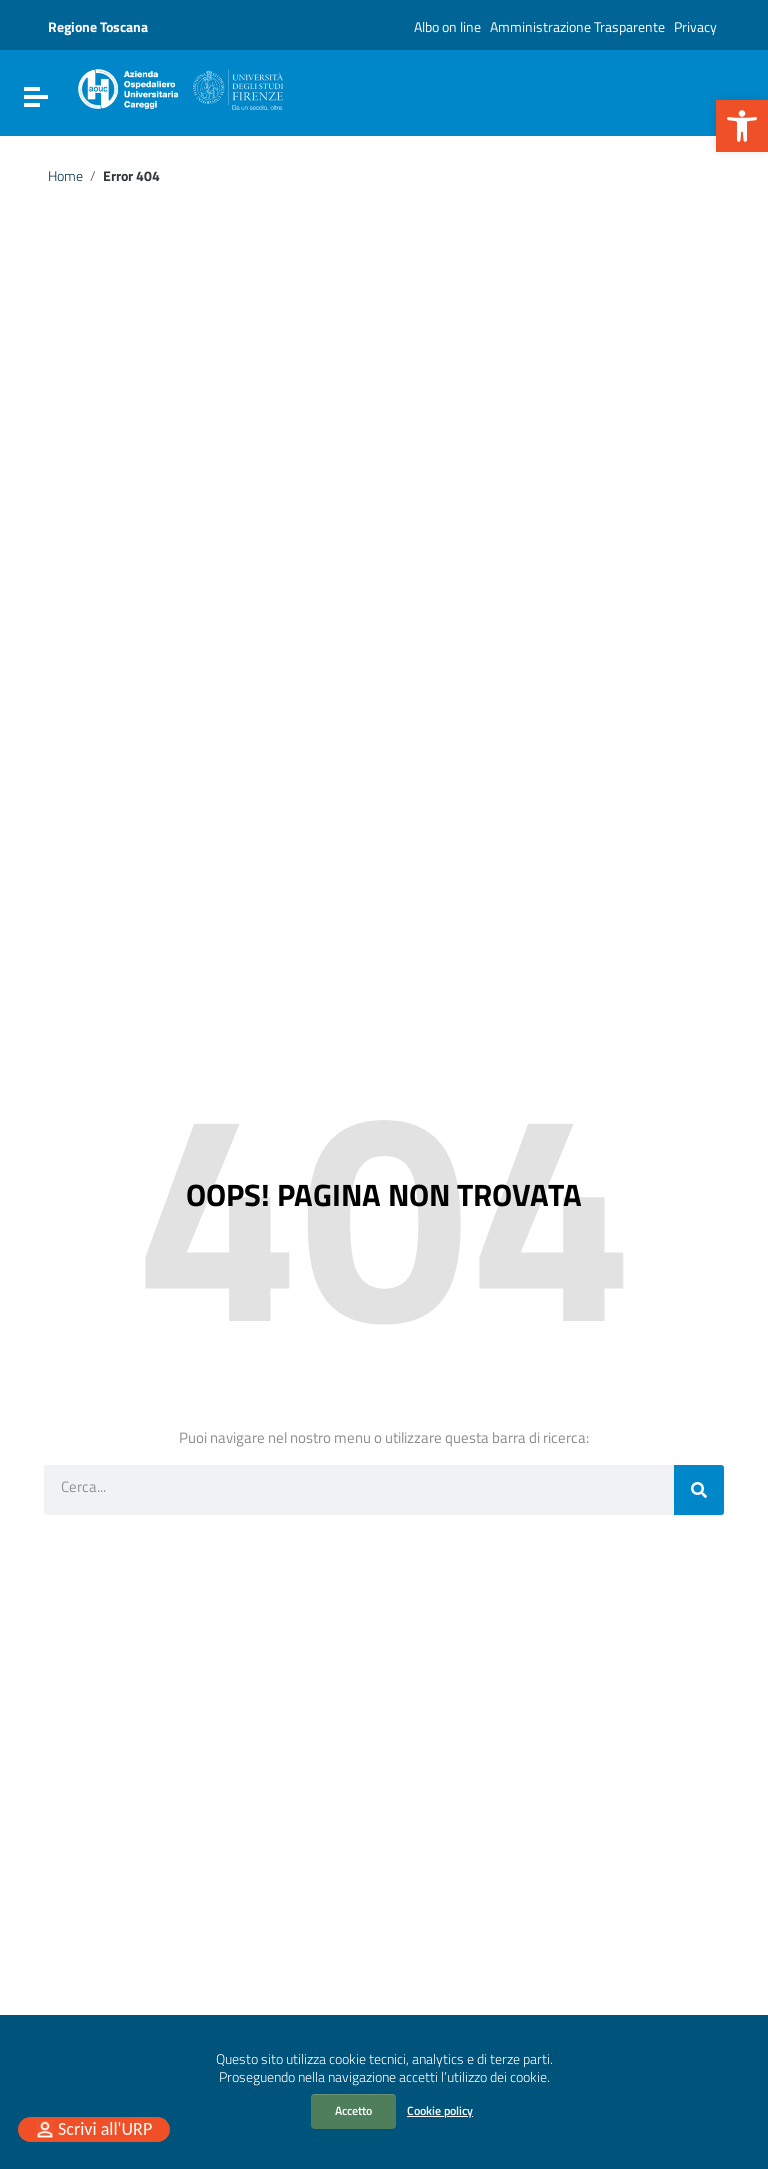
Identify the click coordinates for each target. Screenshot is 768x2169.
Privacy (695, 26)
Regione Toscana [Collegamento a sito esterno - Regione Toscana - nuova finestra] (98, 26)
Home (65, 176)
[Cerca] (699, 1490)
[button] (742, 126)
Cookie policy (440, 2110)
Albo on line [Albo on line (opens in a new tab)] (447, 26)
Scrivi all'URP (105, 2129)
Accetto (353, 2110)
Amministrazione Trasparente (577, 26)
